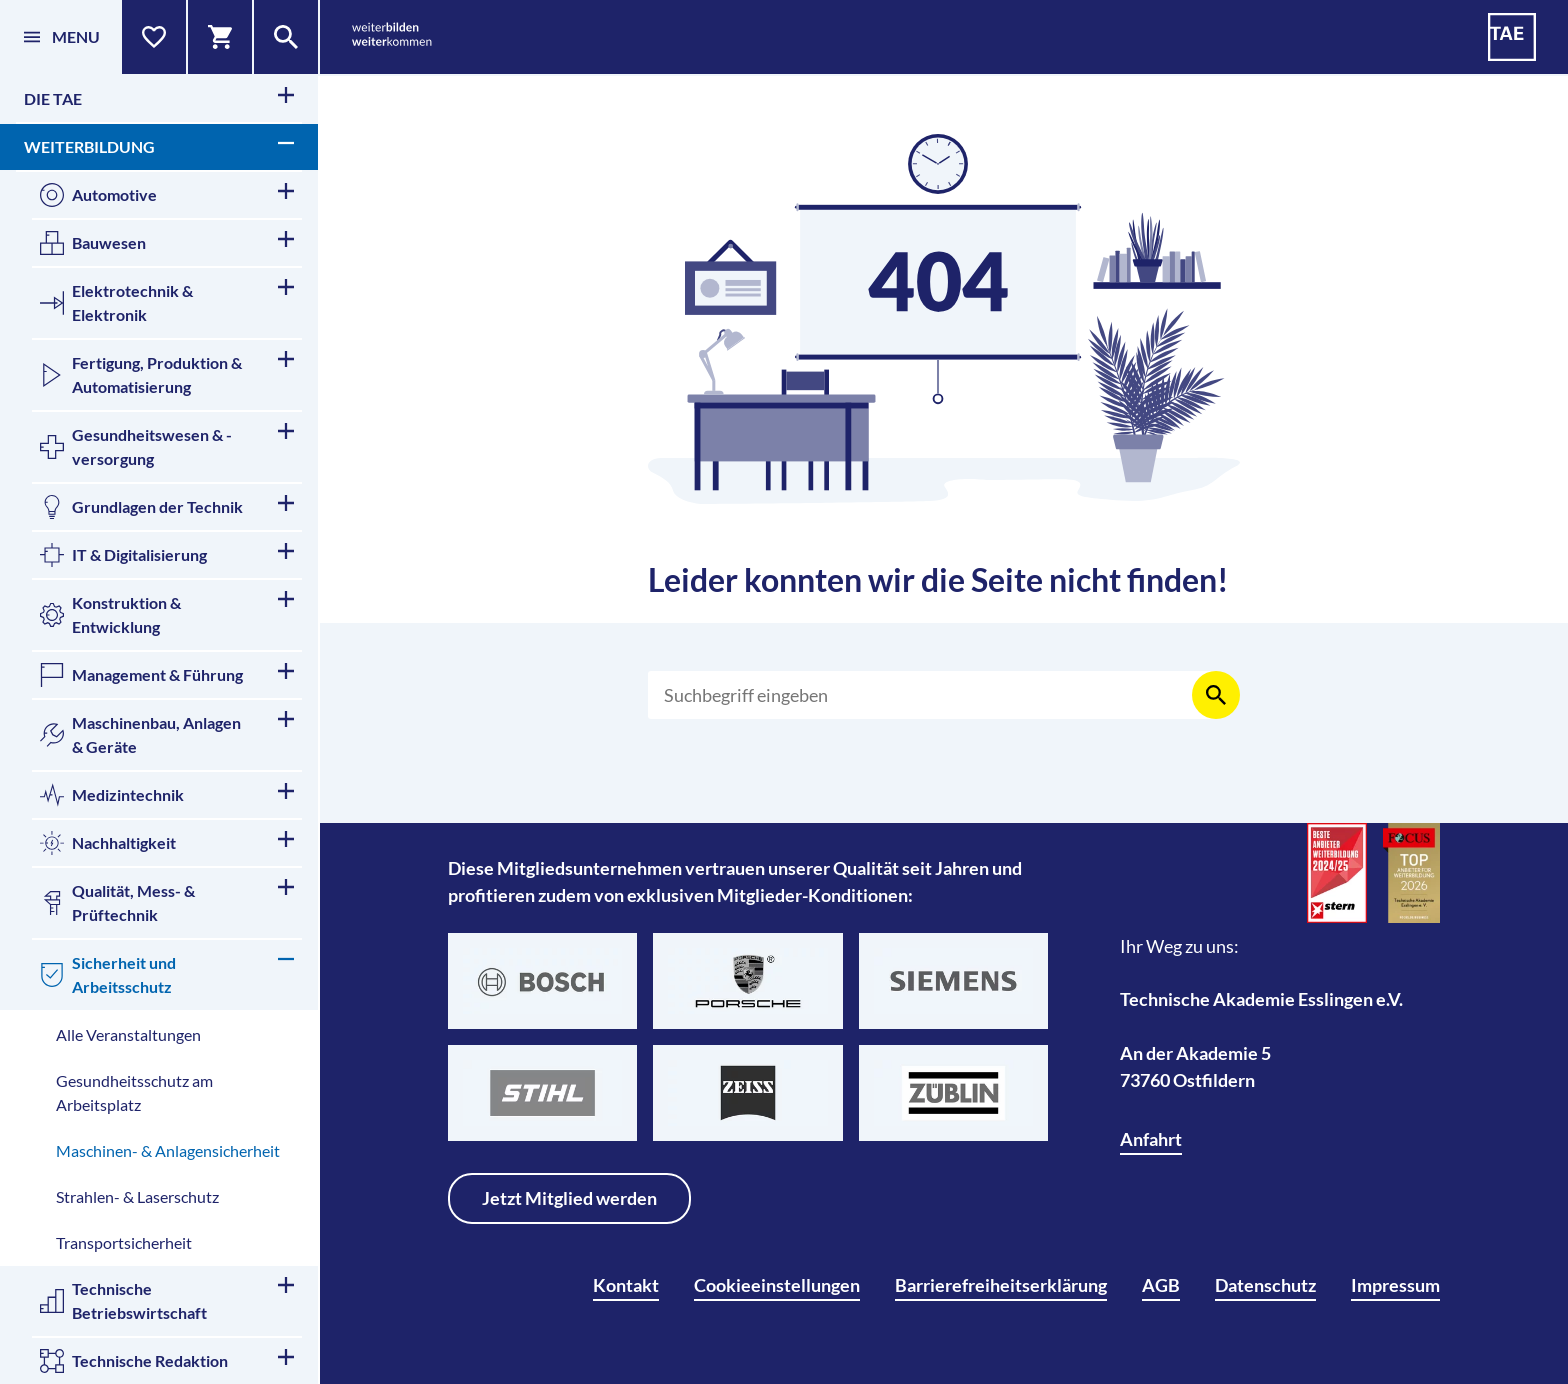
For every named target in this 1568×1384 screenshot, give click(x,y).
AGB (1161, 1285)
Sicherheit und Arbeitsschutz (167, 973)
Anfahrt (1151, 1139)
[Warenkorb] (221, 37)
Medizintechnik (167, 795)
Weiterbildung (159, 145)
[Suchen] (932, 695)
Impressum (1395, 1285)
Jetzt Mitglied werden (569, 1198)
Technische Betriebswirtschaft (167, 1299)
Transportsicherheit (124, 1242)
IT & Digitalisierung (167, 555)
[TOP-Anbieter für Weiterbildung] (1411, 873)
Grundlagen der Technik (167, 507)
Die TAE (159, 97)
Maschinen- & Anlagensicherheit (168, 1150)
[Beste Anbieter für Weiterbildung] (1337, 873)
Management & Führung (167, 675)
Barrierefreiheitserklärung (1001, 1285)
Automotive (167, 195)
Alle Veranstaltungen (128, 1034)
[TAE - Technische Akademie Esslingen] (1512, 37)
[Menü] (61, 37)
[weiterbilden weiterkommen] (392, 37)
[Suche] (287, 37)
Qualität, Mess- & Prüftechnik (167, 901)
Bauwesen (167, 243)
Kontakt (626, 1285)
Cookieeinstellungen (777, 1285)
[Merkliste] (155, 37)
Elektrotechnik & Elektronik (167, 301)
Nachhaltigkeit (167, 843)
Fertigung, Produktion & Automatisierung (167, 373)
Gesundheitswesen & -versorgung (167, 445)
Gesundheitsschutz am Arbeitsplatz (134, 1092)
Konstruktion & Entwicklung (167, 613)
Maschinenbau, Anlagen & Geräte (167, 733)
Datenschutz (1265, 1285)
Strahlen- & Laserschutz (137, 1196)
